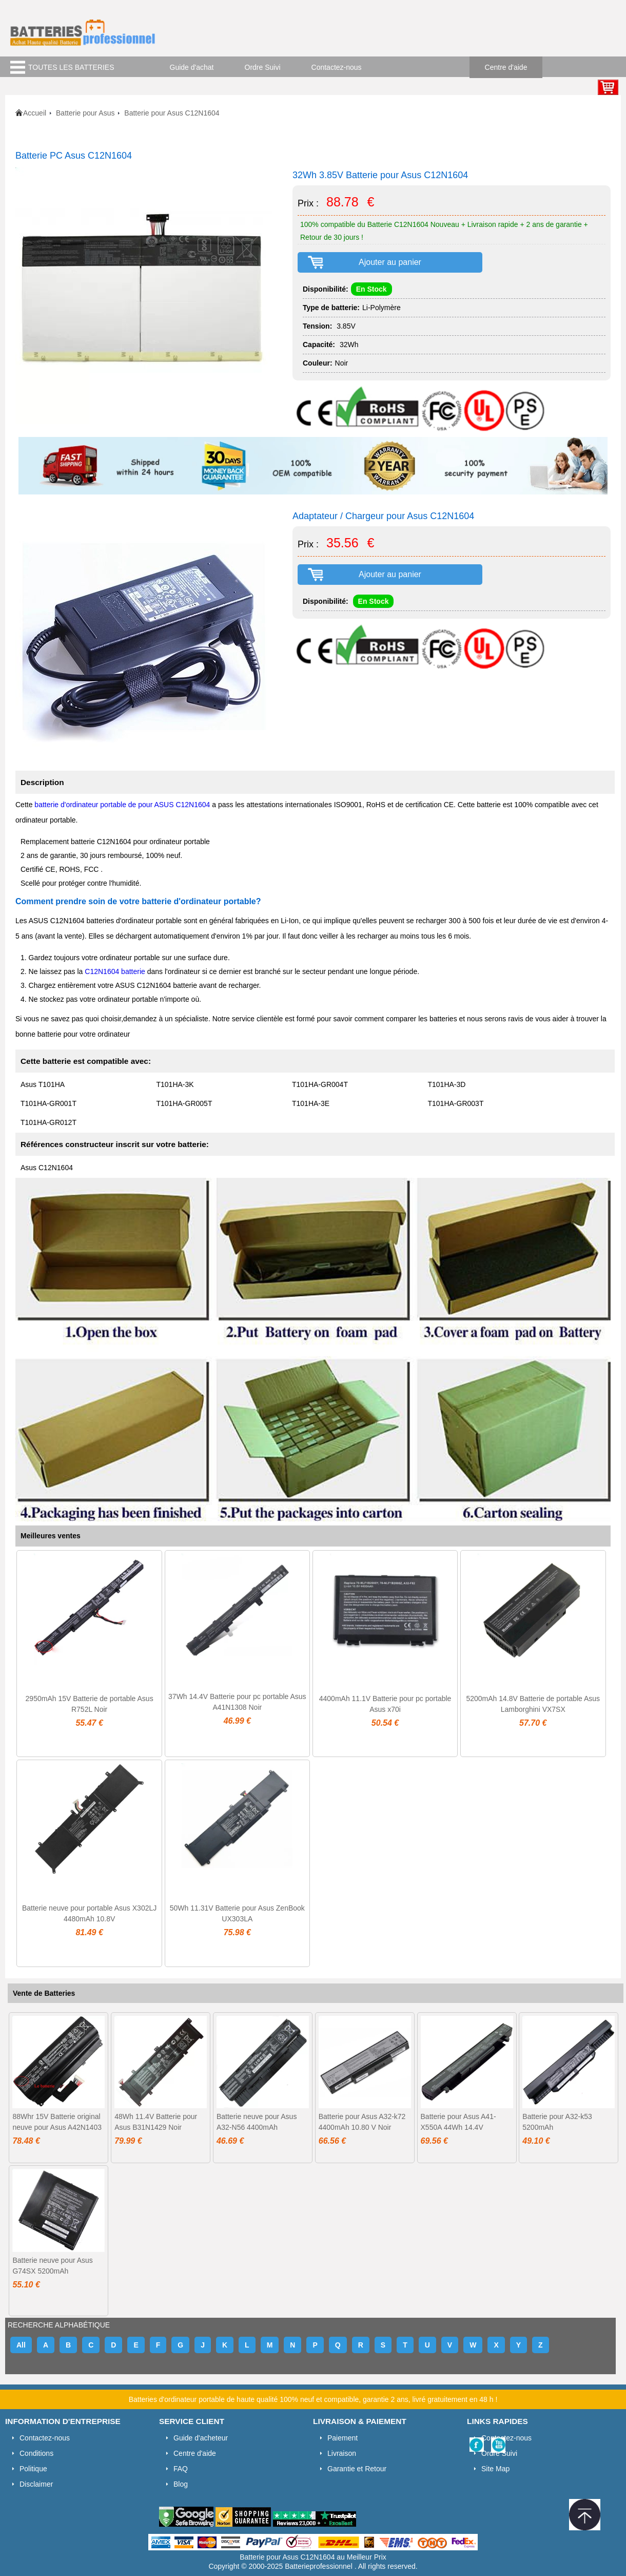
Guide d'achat (192, 67)
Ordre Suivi (263, 67)
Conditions (36, 2453)
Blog (180, 2484)
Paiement (342, 2438)
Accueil (34, 113)
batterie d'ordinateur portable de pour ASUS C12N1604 (122, 804)
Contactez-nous (336, 67)
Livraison (341, 2453)
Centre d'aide (506, 67)
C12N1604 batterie (115, 971)
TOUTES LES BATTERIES (71, 67)
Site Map (495, 2469)
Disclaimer (36, 2484)
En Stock (371, 289)
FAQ (180, 2469)
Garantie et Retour (356, 2469)
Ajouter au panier (390, 262)
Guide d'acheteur (200, 2438)
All (21, 2345)
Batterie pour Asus (85, 113)
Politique (33, 2469)
